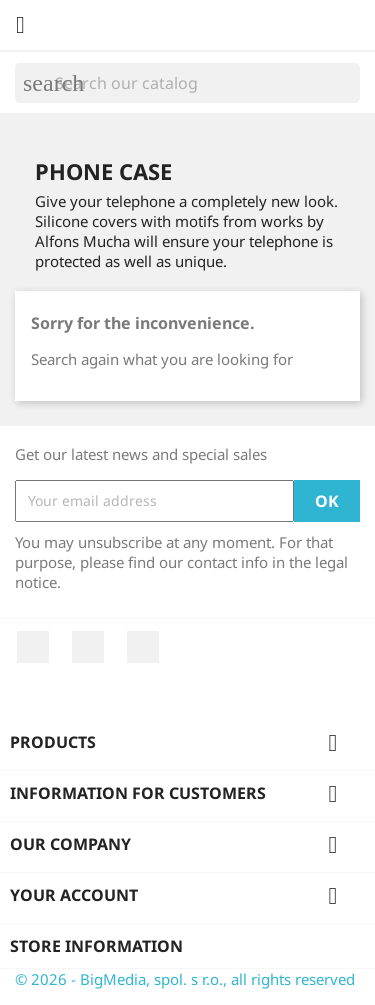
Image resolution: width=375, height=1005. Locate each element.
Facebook (33, 647)
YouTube (88, 647)
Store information (96, 946)
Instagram (143, 647)
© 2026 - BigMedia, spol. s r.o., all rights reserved (185, 979)
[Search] (187, 83)
